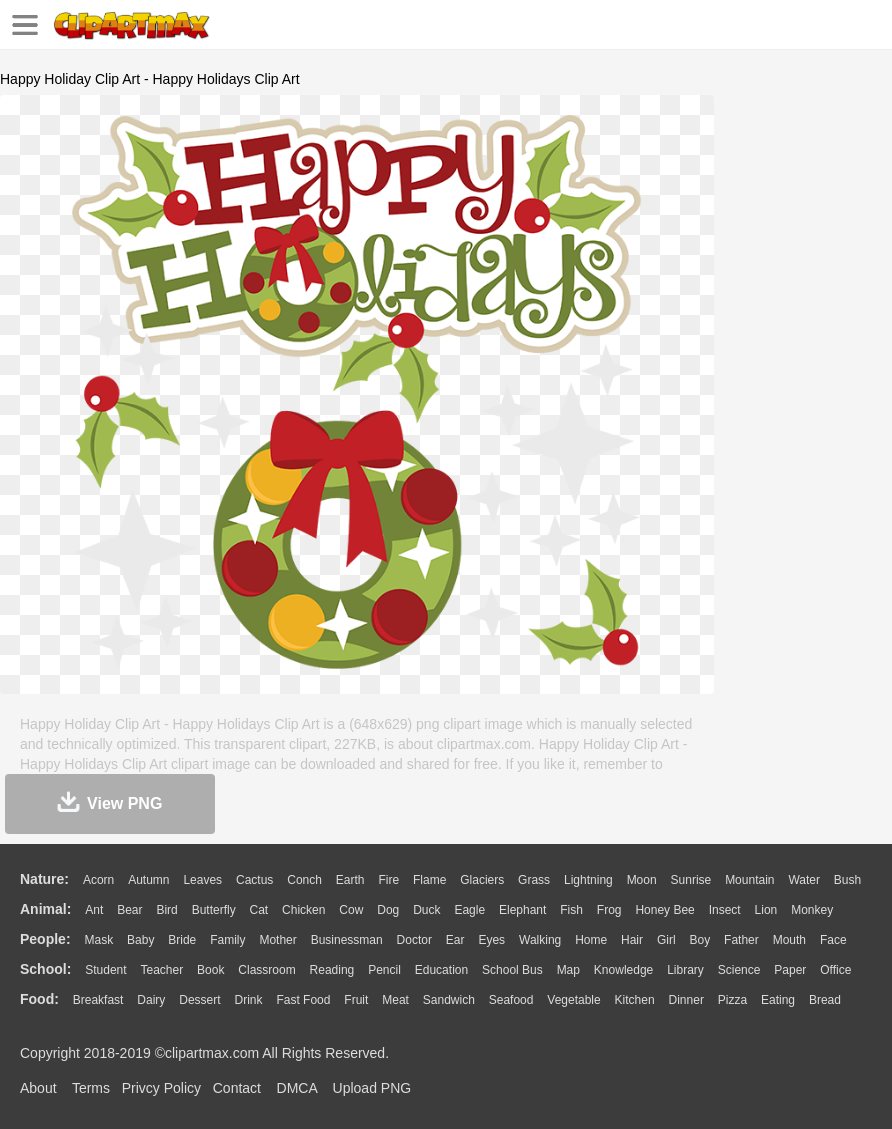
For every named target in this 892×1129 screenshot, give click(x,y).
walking (540, 940)
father (741, 940)
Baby (140, 940)
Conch (304, 880)
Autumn (148, 880)
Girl (666, 940)
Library (685, 970)
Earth (350, 880)
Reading (332, 970)
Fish (571, 910)
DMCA (297, 1088)
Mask (98, 940)
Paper (790, 970)
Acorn (98, 880)
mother (277, 940)
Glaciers (482, 880)
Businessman (347, 940)
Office (835, 970)
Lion (766, 910)
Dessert (199, 1000)
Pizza (732, 1000)
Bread (825, 1000)
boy (700, 940)
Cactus (254, 880)
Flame (429, 880)
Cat (259, 910)
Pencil (384, 970)
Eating (778, 1000)
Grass (534, 880)
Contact (237, 1088)
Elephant (522, 910)
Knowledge (623, 970)
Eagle (469, 910)
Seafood (511, 1000)
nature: (44, 879)
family (227, 940)
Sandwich (449, 1000)
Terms (91, 1088)
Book (210, 970)
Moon (642, 880)
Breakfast (98, 1000)
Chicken (303, 910)
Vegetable (573, 1000)
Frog (609, 910)
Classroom (266, 970)
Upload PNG (372, 1088)
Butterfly (214, 910)
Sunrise (691, 880)
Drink (249, 1000)
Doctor (414, 940)
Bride (182, 940)
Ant (94, 910)
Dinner (686, 1000)
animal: (45, 909)
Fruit (356, 1000)
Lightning (588, 880)
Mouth (789, 940)
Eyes (491, 940)
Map (568, 970)
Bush (847, 880)
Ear (455, 940)
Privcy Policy (161, 1088)
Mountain (749, 880)
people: (45, 939)
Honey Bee (664, 910)
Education (441, 970)
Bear (129, 910)
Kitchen (635, 1000)
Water (804, 880)
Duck (426, 910)
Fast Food (303, 1000)
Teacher (162, 970)
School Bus (512, 970)
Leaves (202, 880)
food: (39, 999)
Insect (725, 910)
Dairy (151, 1000)
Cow (351, 910)
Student (105, 970)
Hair (632, 940)
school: (45, 969)
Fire (388, 880)
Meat (395, 1000)
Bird (166, 910)
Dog (388, 910)
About (38, 1088)
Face (833, 940)
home (591, 940)
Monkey (812, 910)
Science (739, 970)
